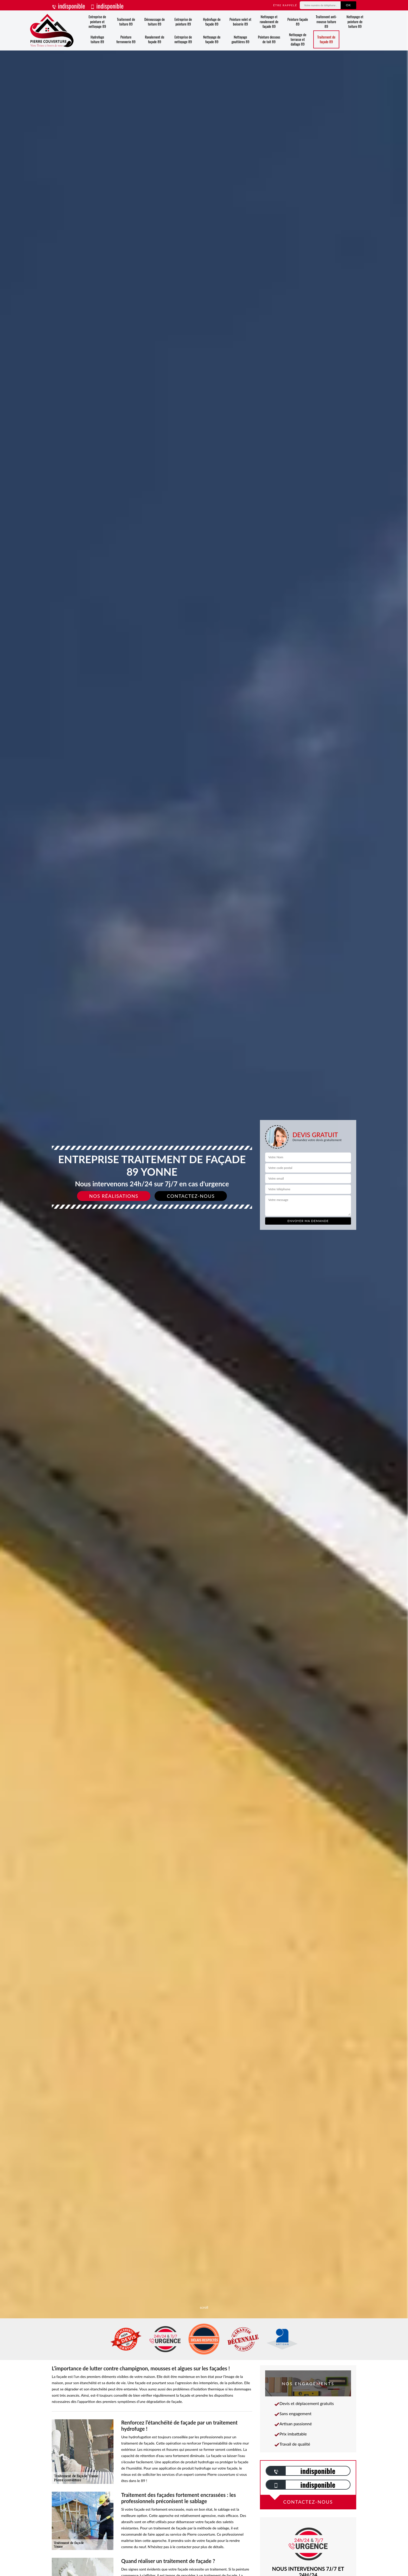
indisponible (68, 5)
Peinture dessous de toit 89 (269, 39)
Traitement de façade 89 (326, 39)
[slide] (204, 1288)
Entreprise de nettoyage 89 (183, 39)
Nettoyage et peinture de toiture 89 (355, 21)
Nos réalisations (113, 1196)
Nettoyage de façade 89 (211, 39)
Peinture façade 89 (298, 21)
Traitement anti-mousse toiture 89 (326, 21)
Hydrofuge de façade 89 (211, 21)
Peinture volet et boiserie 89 (240, 21)
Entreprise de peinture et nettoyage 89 (97, 21)
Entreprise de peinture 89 (183, 21)
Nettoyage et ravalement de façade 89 (269, 21)
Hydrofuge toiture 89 (97, 39)
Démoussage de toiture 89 (154, 21)
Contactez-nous (191, 1196)
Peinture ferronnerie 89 (126, 39)
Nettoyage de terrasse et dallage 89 (297, 39)
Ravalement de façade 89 (154, 39)
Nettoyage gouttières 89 (241, 39)
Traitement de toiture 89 (126, 21)
